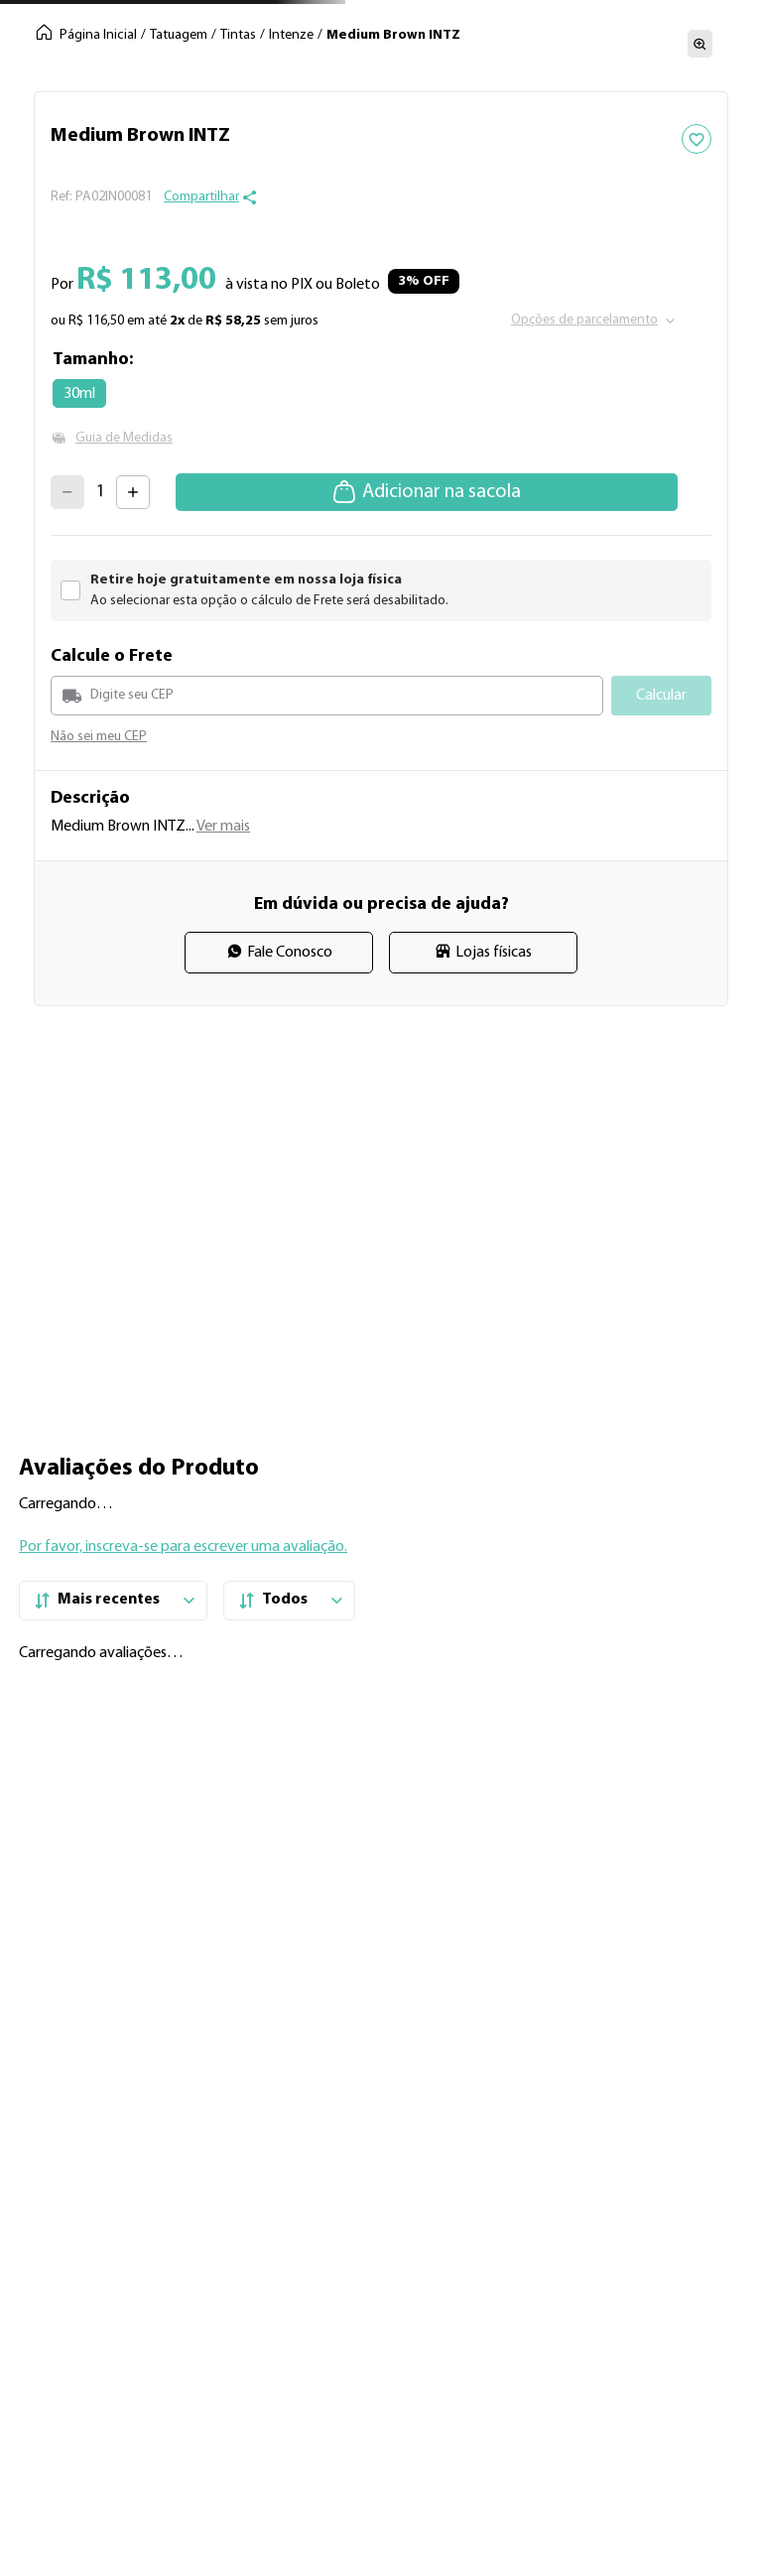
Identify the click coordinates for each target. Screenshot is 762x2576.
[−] (67, 492)
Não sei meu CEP (99, 736)
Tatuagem (178, 35)
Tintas (238, 35)
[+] (133, 492)
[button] (210, 197)
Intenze (291, 35)
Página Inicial (98, 35)
